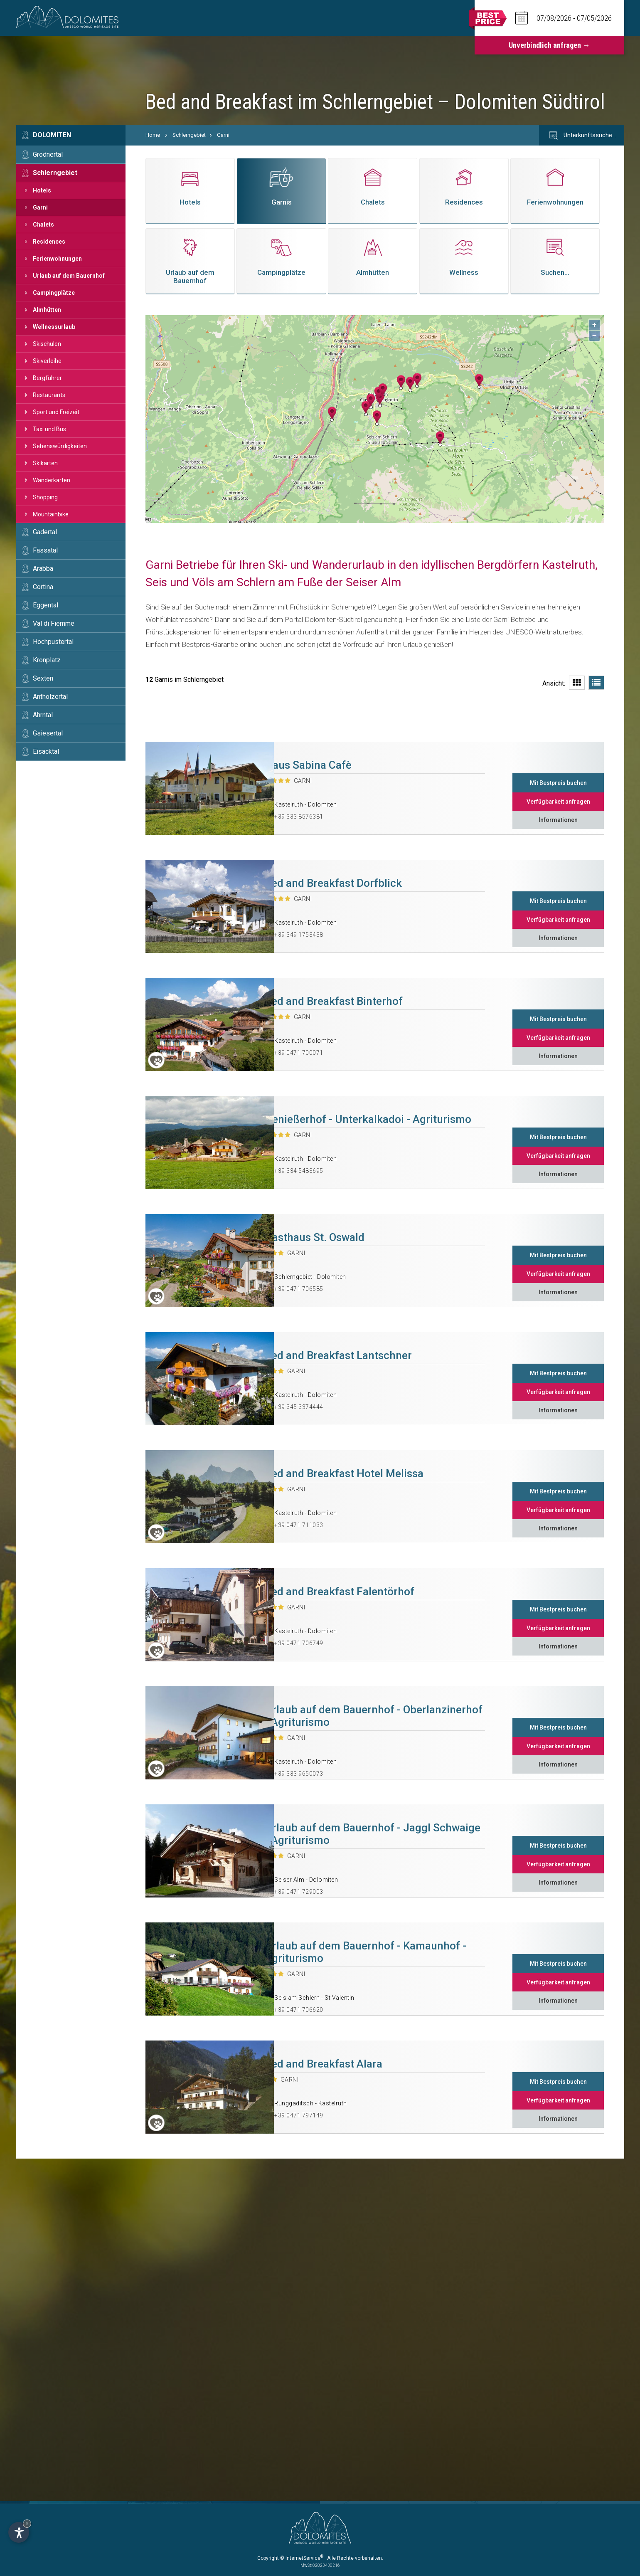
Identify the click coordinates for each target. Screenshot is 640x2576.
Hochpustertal (53, 642)
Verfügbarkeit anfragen (558, 801)
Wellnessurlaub (54, 326)
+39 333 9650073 (298, 1773)
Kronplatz (47, 660)
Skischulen (47, 344)
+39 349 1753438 (298, 934)
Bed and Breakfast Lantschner (338, 1355)
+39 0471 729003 (298, 1891)
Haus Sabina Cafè (308, 765)
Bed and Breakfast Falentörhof (339, 1591)
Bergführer (47, 378)
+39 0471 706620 (298, 2009)
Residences (49, 241)
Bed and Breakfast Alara (323, 2064)
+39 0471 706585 (298, 1289)
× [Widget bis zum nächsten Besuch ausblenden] (27, 2523)
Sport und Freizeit (56, 412)
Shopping (45, 497)
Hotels (42, 190)
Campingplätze (54, 292)
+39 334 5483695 (298, 1170)
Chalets (43, 224)
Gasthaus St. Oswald (314, 1237)
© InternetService (301, 2558)
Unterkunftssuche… (581, 135)
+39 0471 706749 (298, 1643)
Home (152, 135)
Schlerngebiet (55, 173)
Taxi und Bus (49, 429)
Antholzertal (50, 697)
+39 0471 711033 (298, 1525)
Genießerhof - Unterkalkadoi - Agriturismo (368, 1119)
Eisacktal (46, 751)
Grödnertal (48, 154)
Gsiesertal (48, 733)
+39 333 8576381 (298, 816)
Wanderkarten (51, 480)
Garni (40, 207)
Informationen (558, 820)
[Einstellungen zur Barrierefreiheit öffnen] (18, 2532)
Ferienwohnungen (57, 258)
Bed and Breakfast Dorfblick (333, 883)
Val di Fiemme (53, 623)
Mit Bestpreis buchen (558, 783)
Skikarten (45, 463)
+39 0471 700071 (298, 1052)
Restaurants (49, 395)
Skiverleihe (47, 361)
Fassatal (45, 550)
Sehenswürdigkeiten (60, 446)
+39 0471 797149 (298, 2115)
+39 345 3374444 (298, 1407)
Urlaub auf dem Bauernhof (69, 275)
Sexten (43, 678)
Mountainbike (51, 514)
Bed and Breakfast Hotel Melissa (344, 1473)
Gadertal (45, 532)
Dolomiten (52, 135)
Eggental (45, 605)
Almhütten (47, 309)
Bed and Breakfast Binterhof (334, 1001)
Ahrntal (43, 715)
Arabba (43, 568)
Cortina (43, 587)
